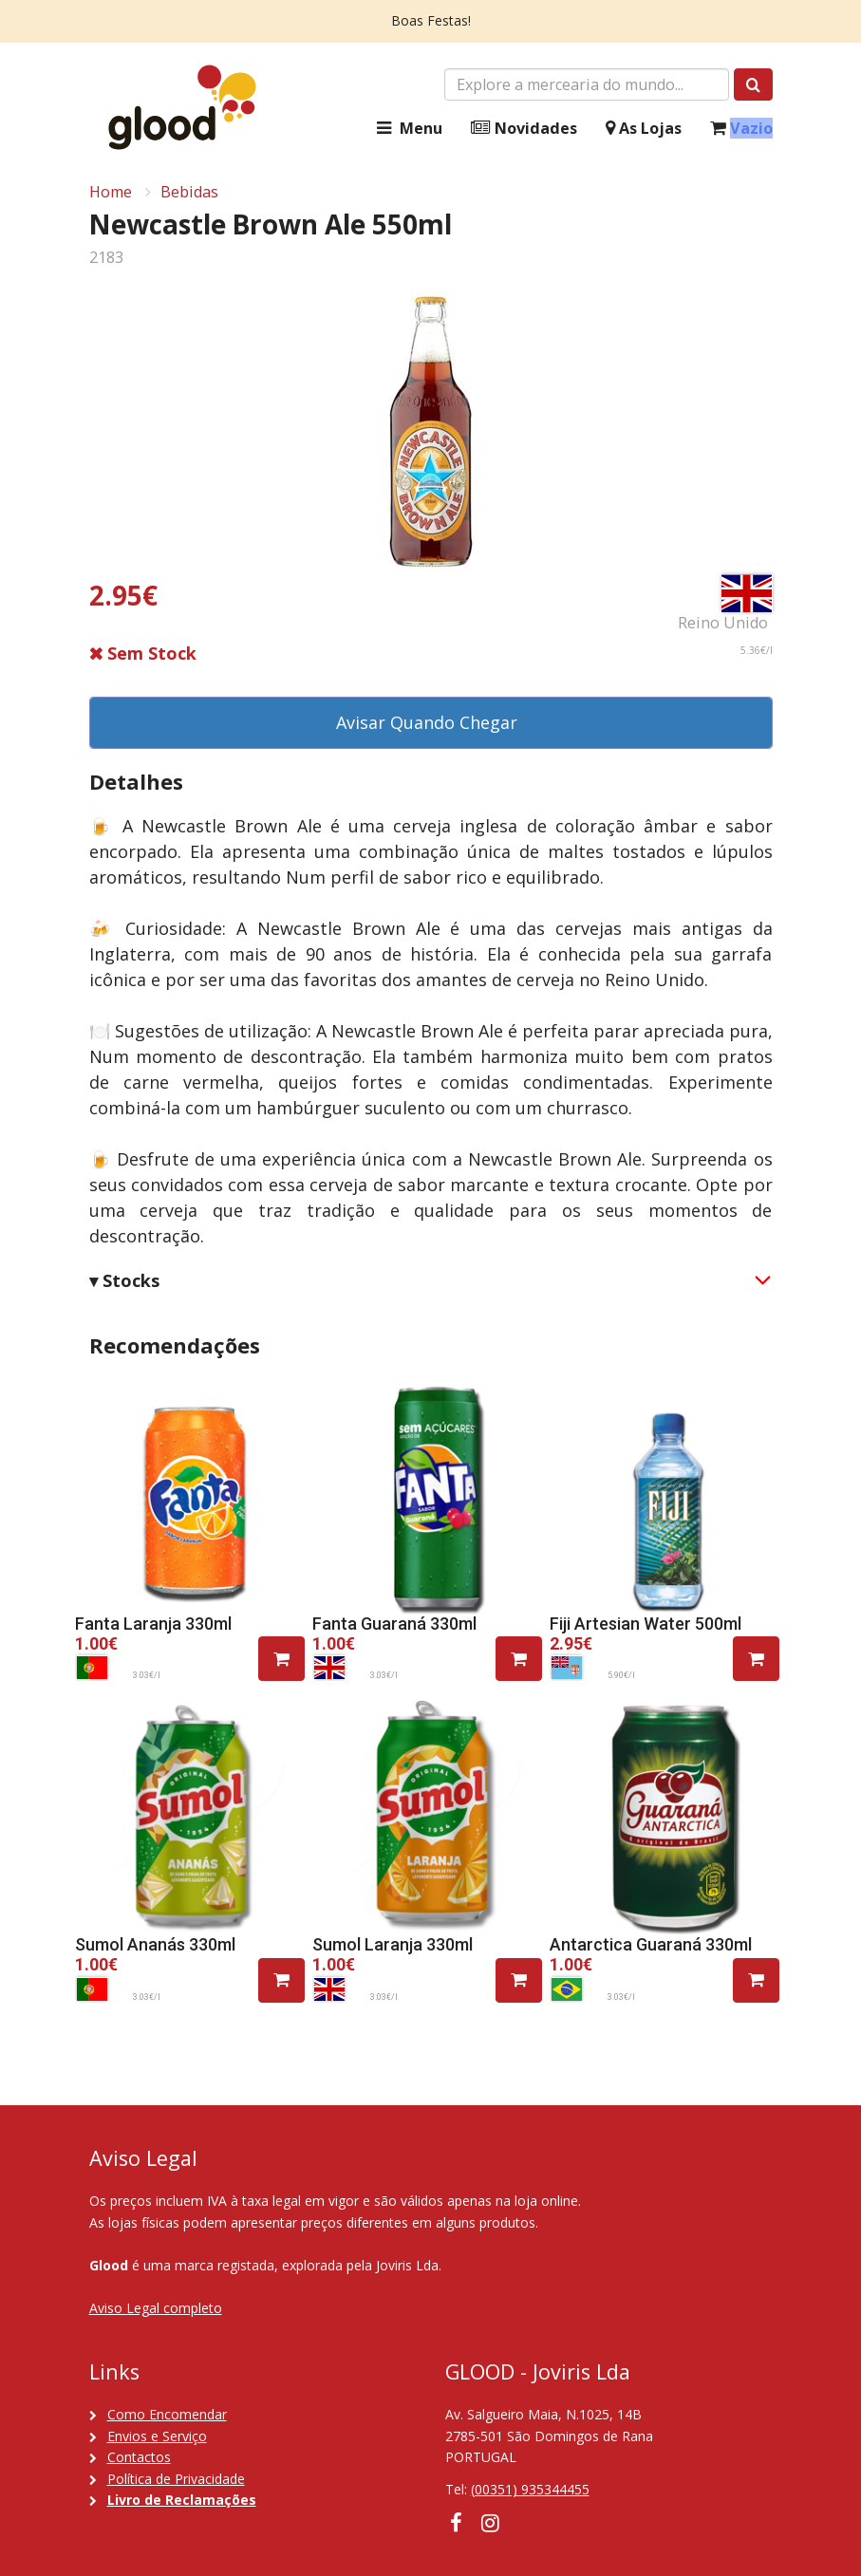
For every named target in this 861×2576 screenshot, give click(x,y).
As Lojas (644, 129)
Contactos (139, 2457)
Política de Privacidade (176, 2479)
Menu (407, 129)
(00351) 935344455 (530, 2489)
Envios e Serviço (157, 2436)
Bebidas (189, 191)
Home (110, 191)
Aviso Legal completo (155, 2308)
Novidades (524, 129)
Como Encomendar (167, 2414)
